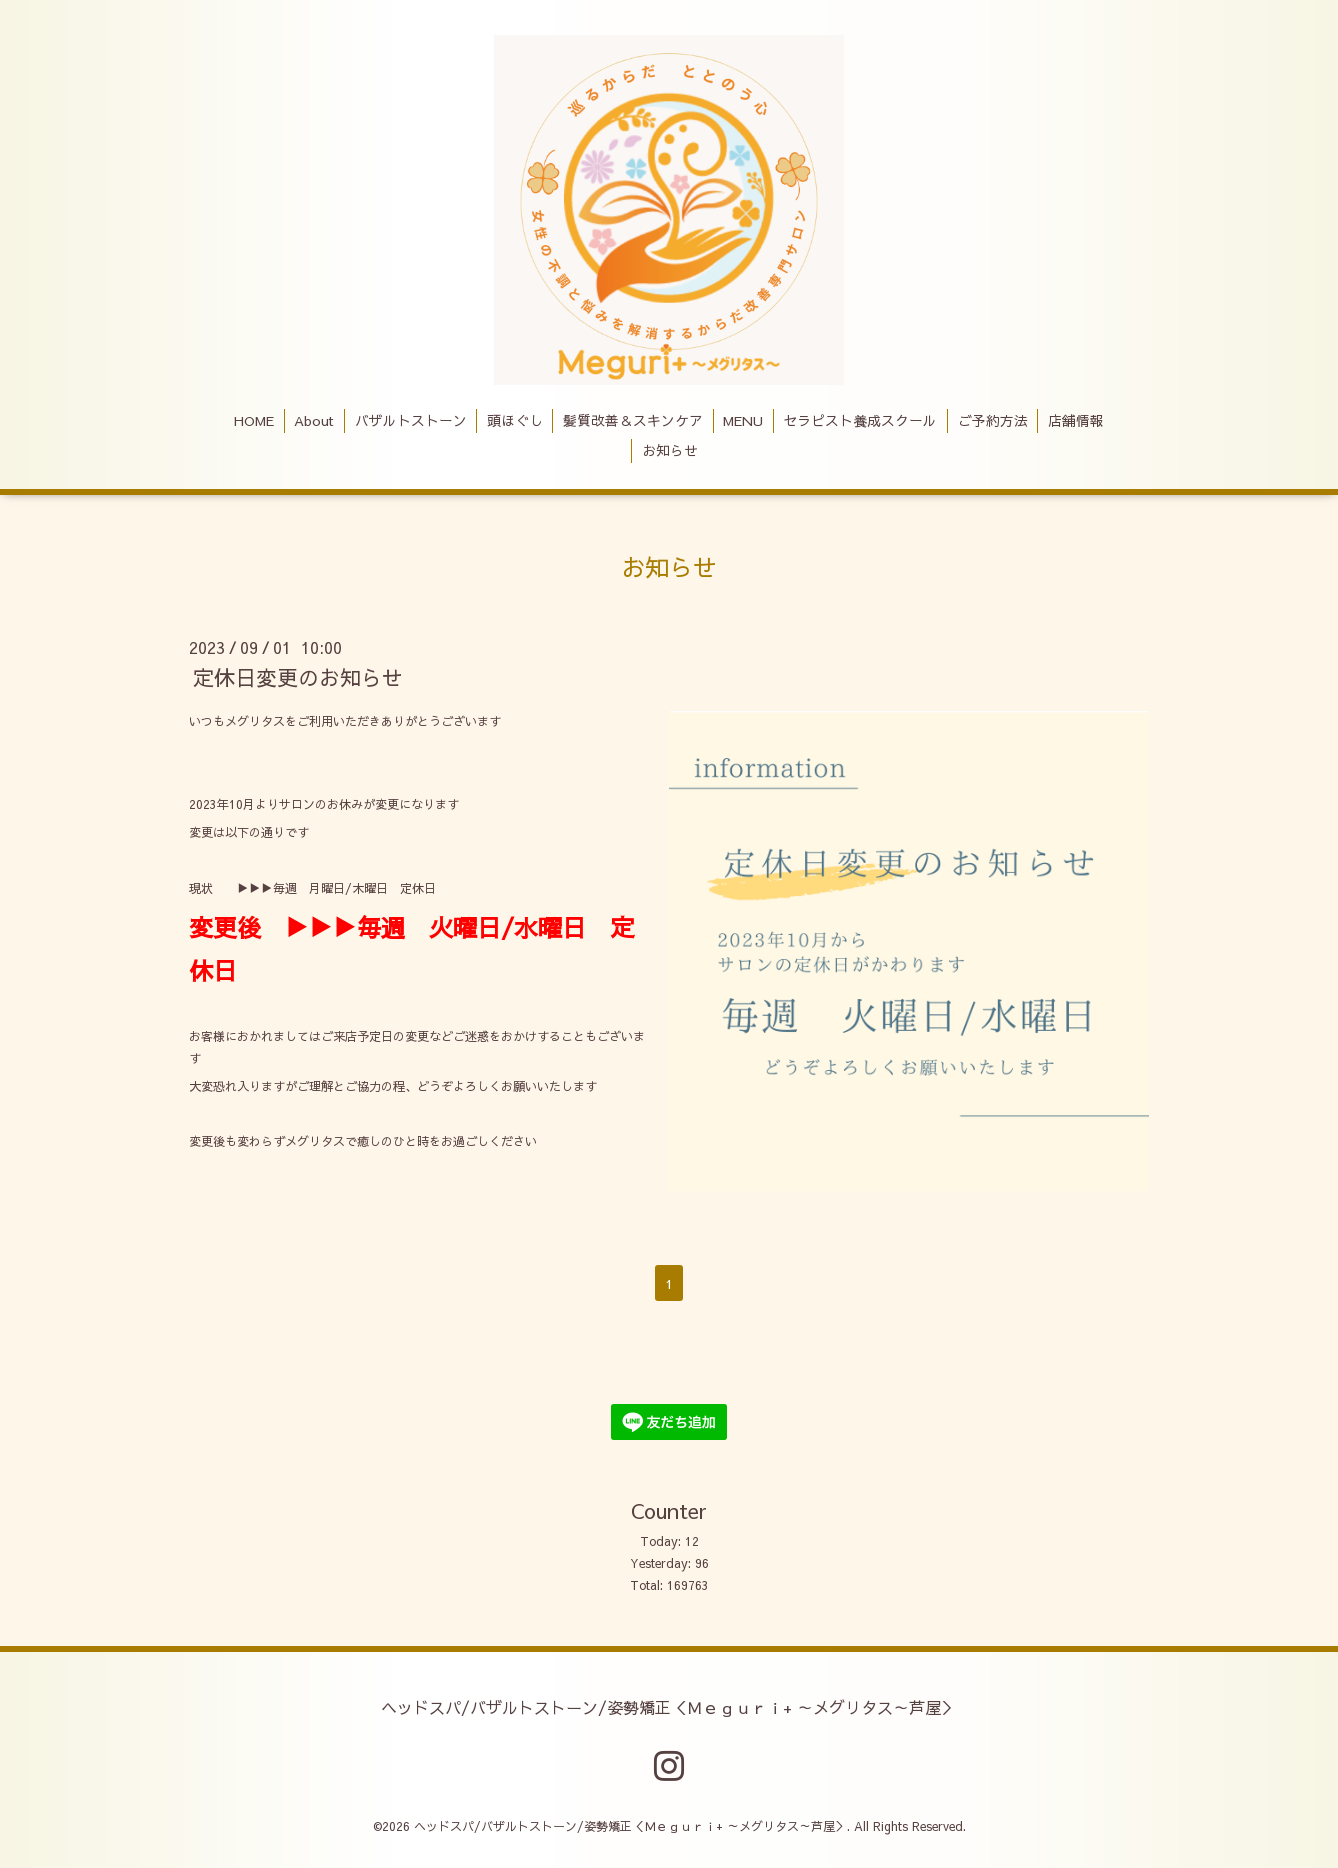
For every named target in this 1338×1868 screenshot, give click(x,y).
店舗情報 (1076, 420)
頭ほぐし (515, 420)
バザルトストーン (411, 420)
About (314, 420)
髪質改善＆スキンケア (633, 420)
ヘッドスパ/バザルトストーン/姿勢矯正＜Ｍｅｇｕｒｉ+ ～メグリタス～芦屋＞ (669, 1706)
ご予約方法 (993, 420)
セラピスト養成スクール (860, 420)
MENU (743, 420)
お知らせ (670, 450)
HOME (254, 420)
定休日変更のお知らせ (298, 677)
